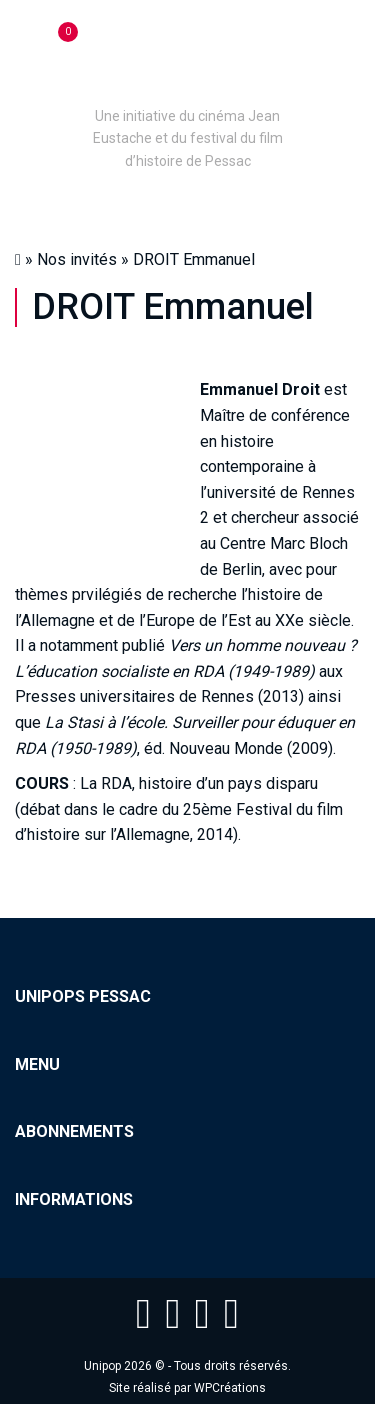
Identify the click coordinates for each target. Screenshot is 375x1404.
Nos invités (77, 259)
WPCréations (230, 1388)
